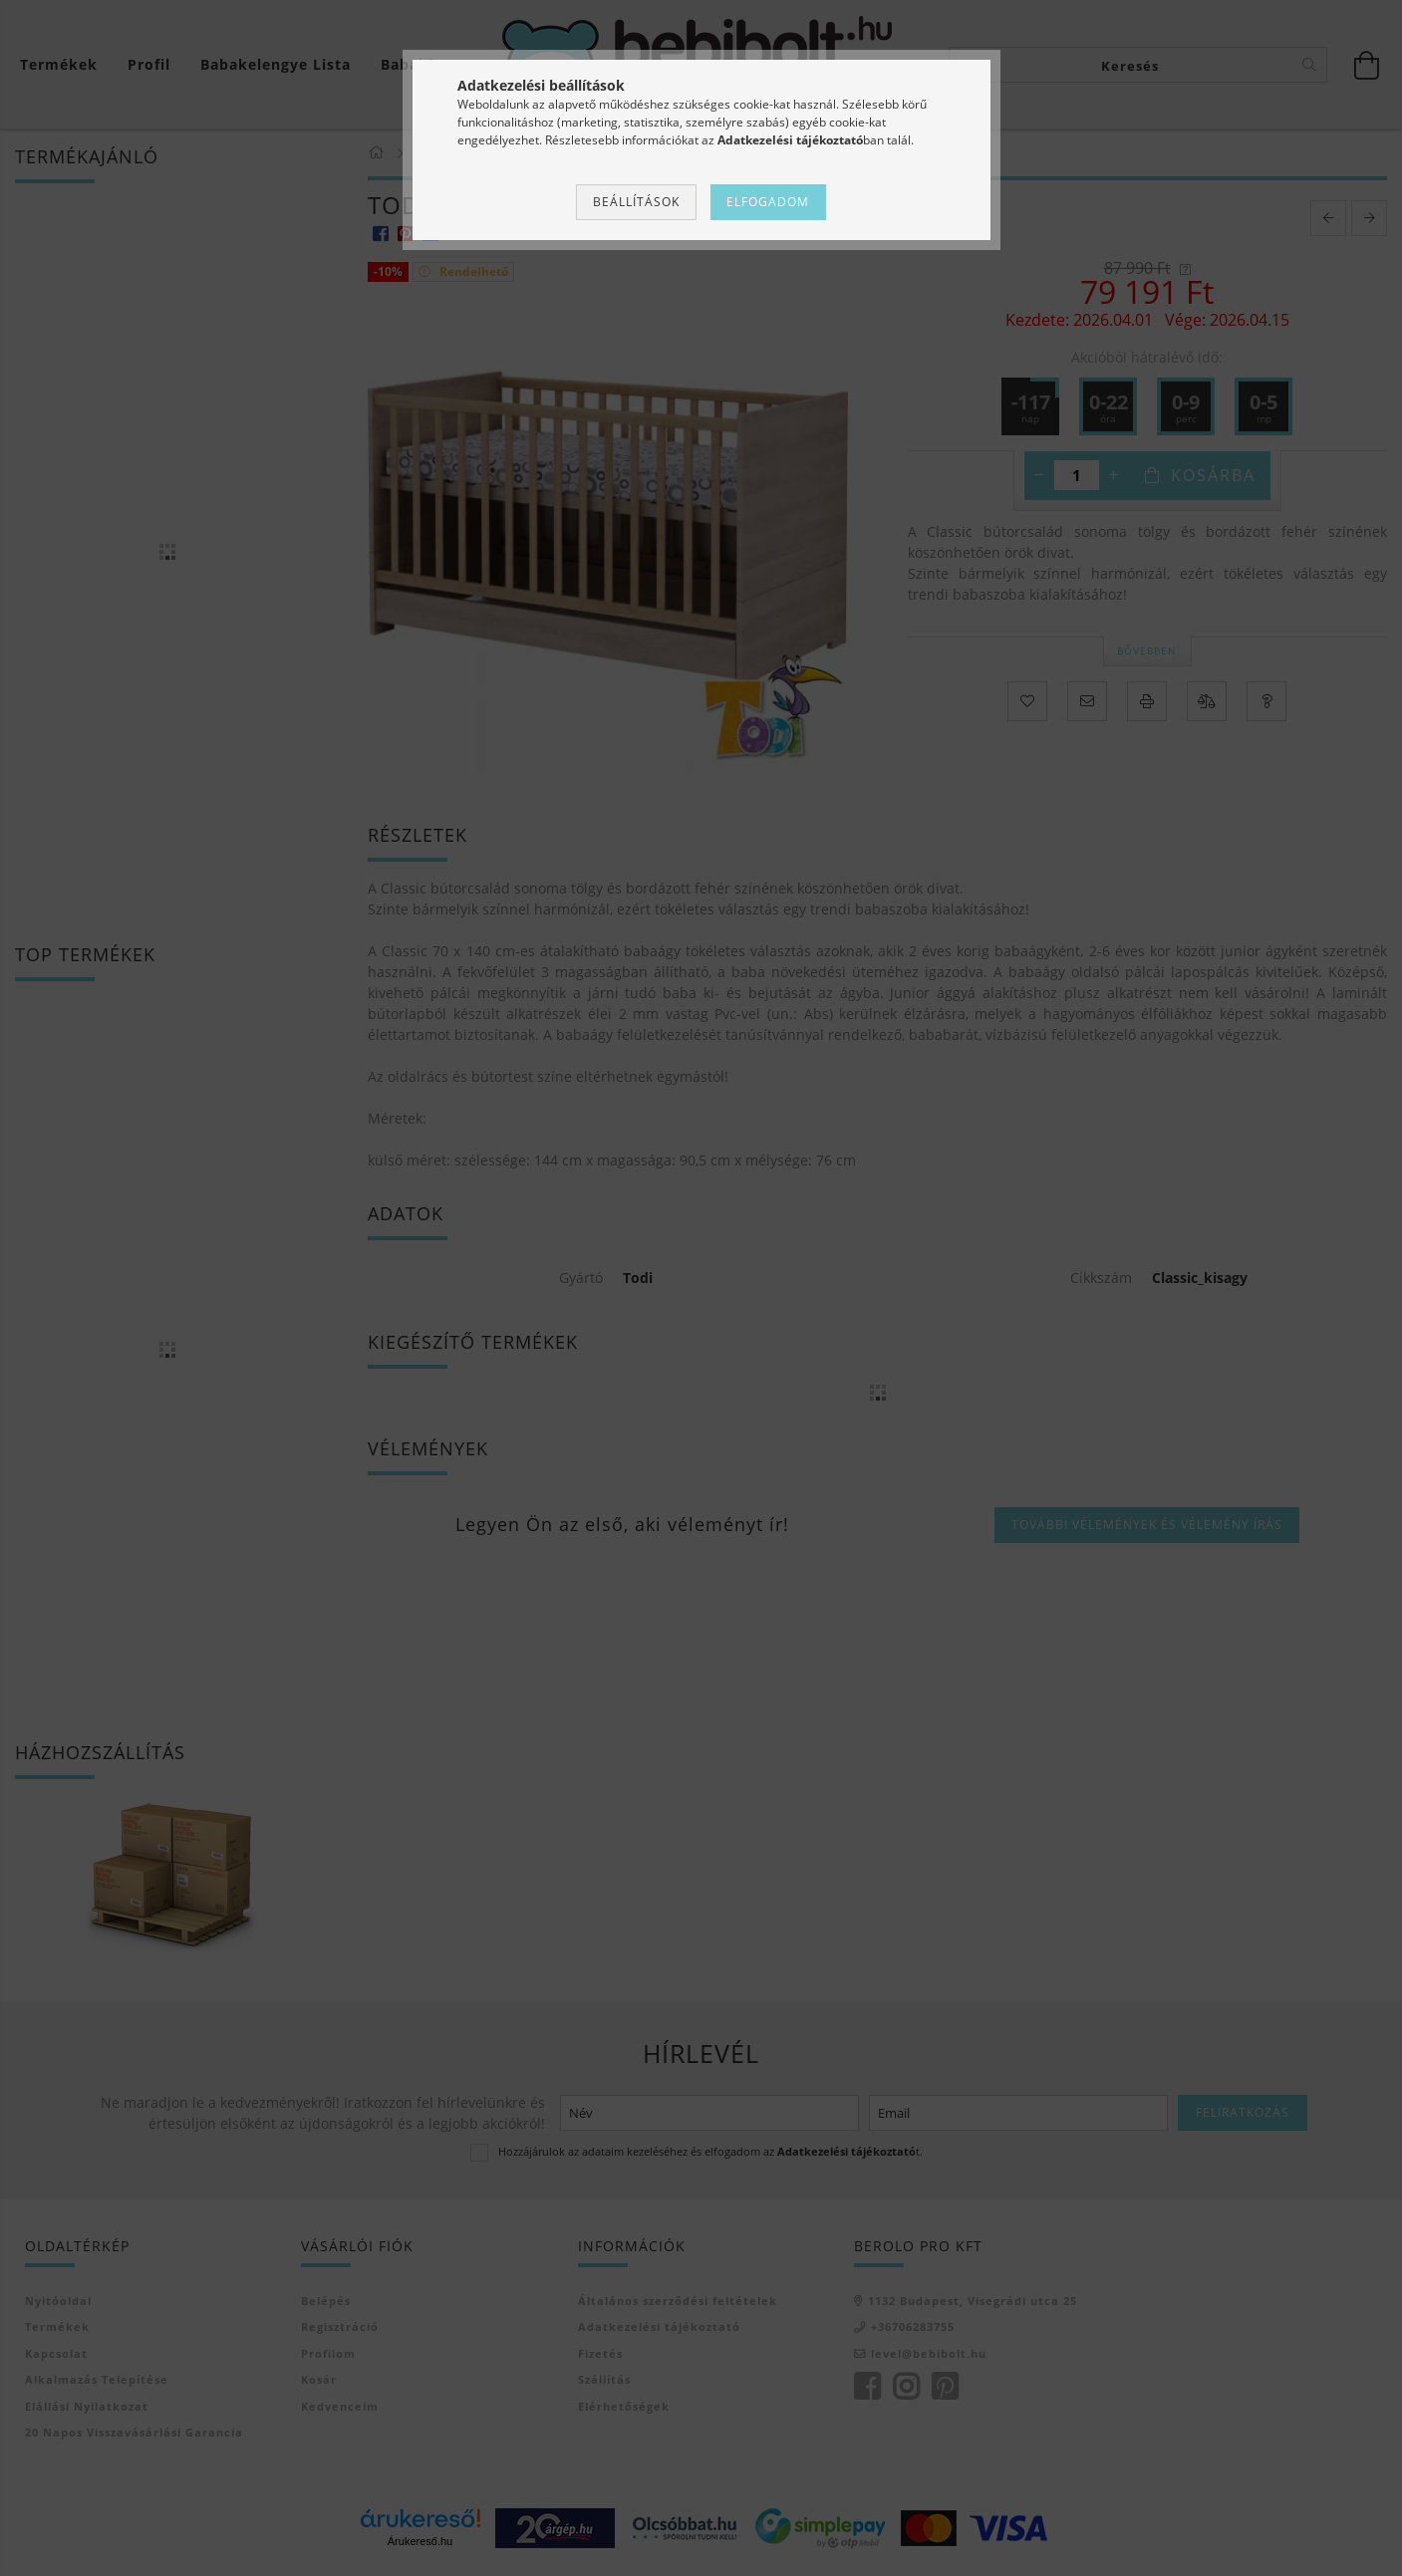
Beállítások (636, 201)
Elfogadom (767, 201)
